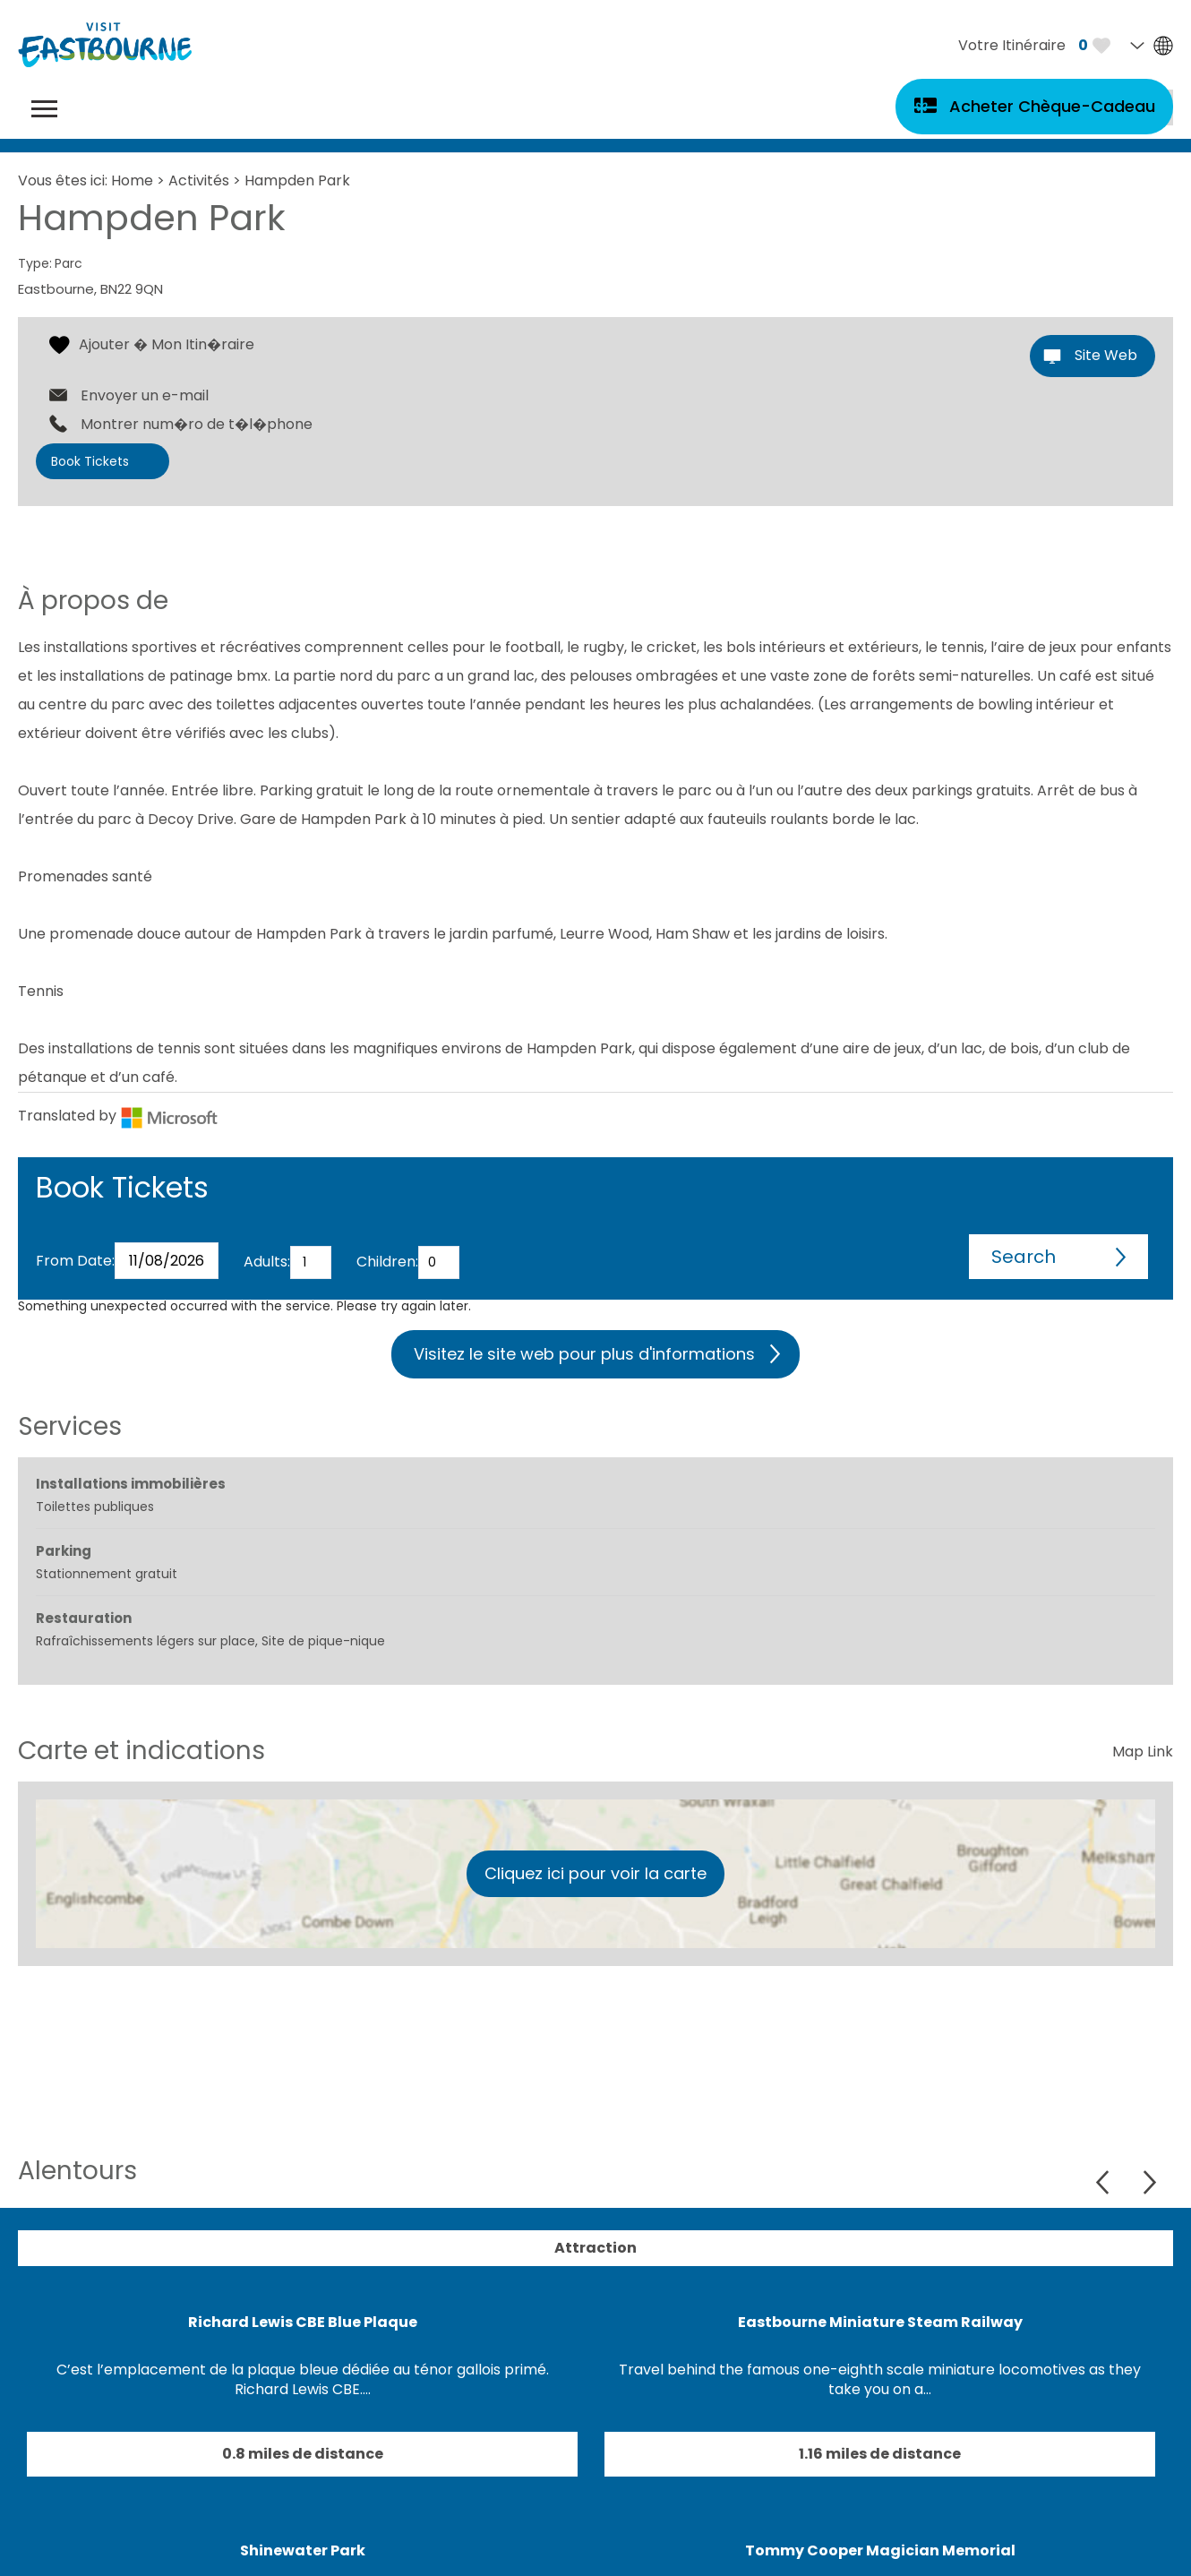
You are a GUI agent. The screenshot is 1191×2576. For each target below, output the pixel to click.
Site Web (1106, 355)
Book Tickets (90, 461)
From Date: (75, 1260)
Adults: (267, 1261)
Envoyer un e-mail (145, 396)
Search (1023, 1256)
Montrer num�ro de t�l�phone (197, 424)
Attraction (595, 2247)
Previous (1104, 2182)
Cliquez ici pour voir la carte (595, 1873)
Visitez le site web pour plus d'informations (584, 1354)
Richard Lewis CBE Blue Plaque (302, 2322)
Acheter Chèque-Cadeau (1052, 106)
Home (132, 180)
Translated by (118, 1115)
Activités (198, 180)
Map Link (1142, 1751)
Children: (387, 1261)
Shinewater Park (302, 2550)
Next (1149, 2182)
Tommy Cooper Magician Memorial (880, 2550)
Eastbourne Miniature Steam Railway (880, 2322)
